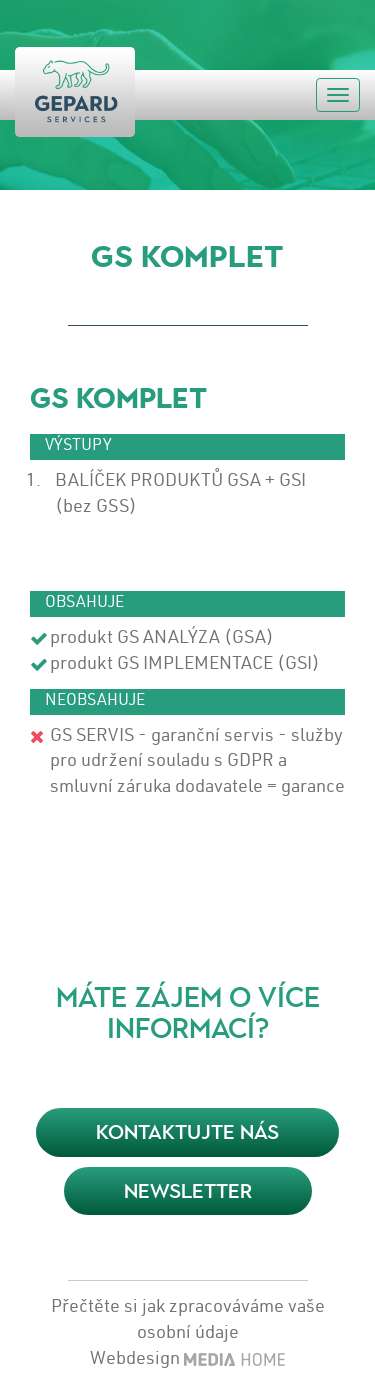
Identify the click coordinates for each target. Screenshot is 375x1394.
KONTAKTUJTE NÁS (187, 1132)
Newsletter (188, 1191)
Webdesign (135, 1360)
